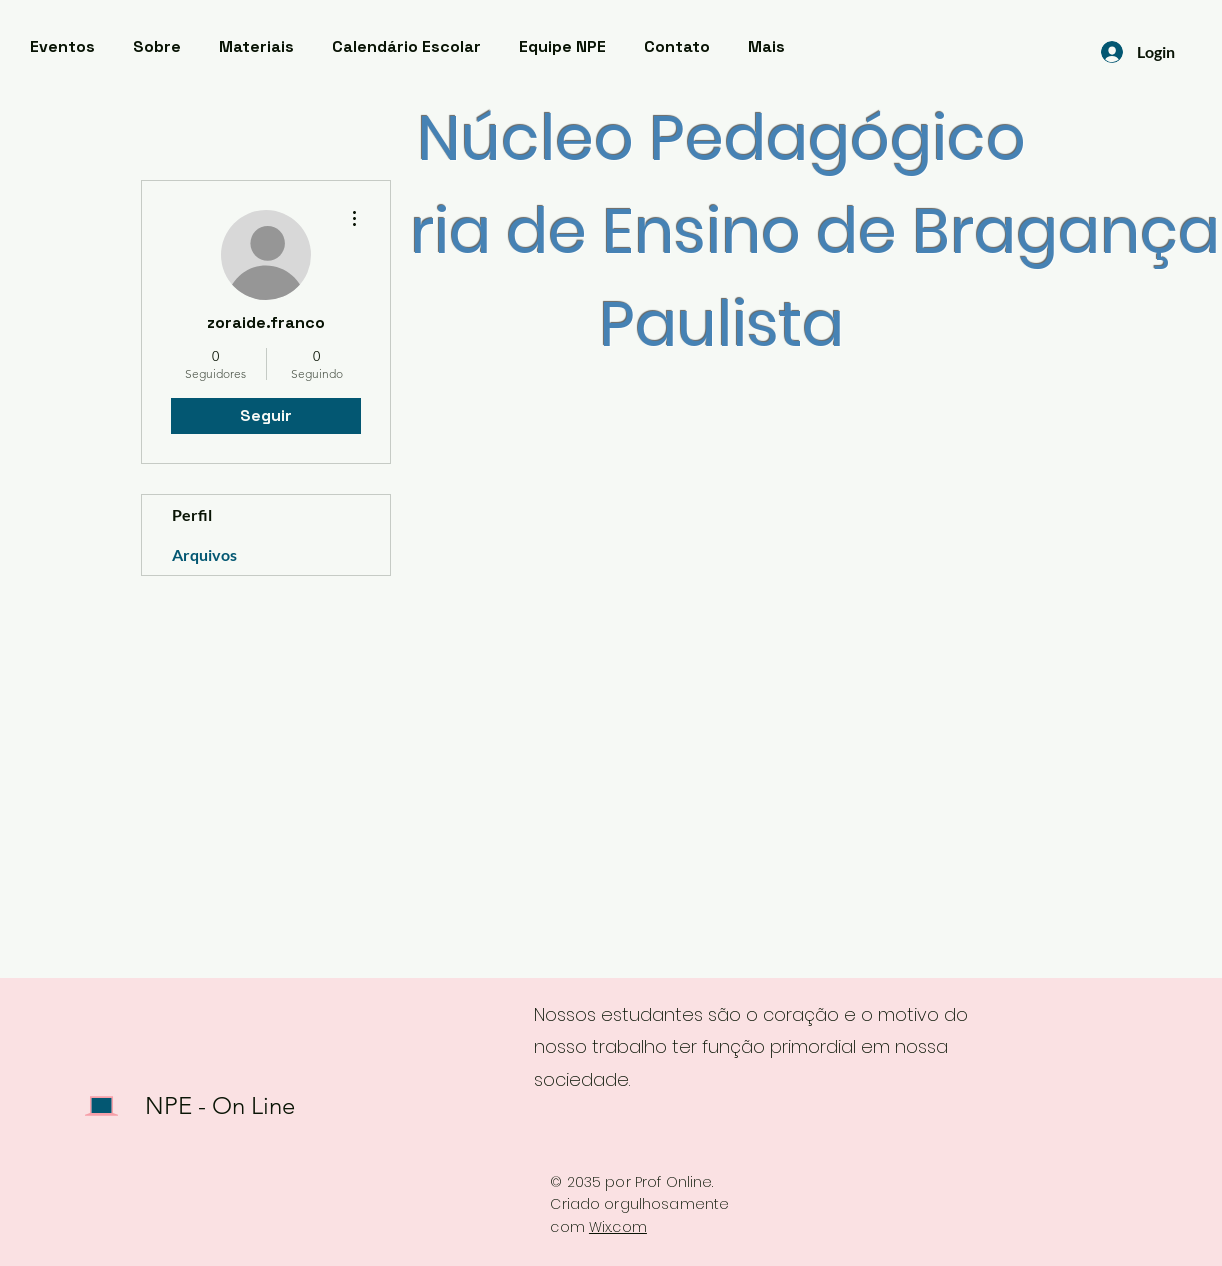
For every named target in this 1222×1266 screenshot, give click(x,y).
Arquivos (204, 554)
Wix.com (618, 1227)
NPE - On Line (220, 1105)
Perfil (192, 514)
